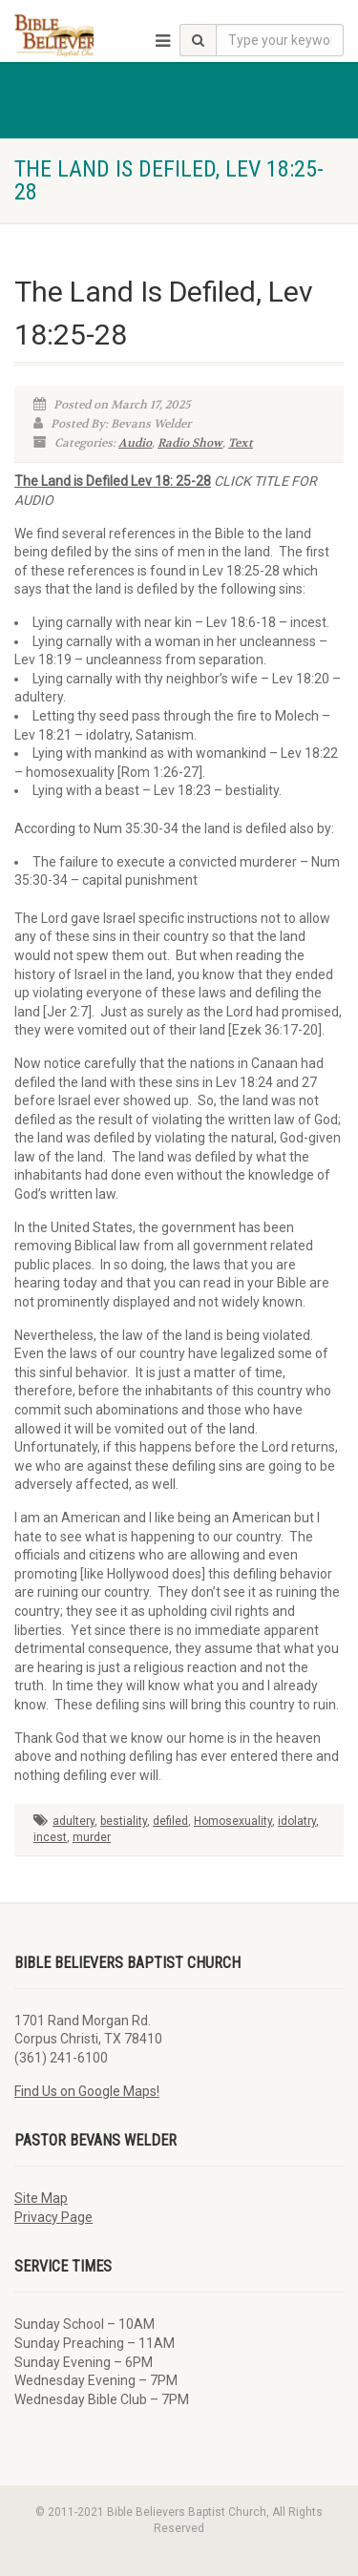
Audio (135, 442)
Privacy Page (53, 2217)
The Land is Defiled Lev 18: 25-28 (112, 481)
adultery (74, 1821)
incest (50, 1837)
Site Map (41, 2198)
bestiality (123, 1821)
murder (92, 1837)
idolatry (297, 1821)
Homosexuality (233, 1821)
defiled (170, 1821)
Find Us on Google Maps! (86, 2091)
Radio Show (190, 442)
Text (240, 442)
